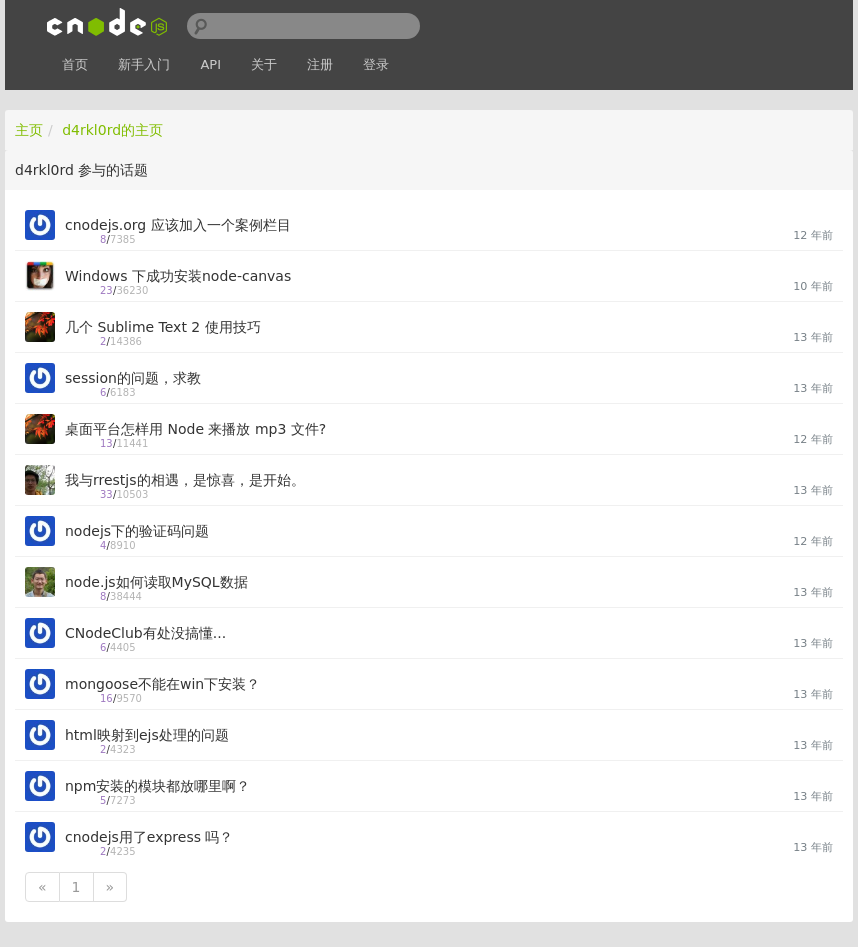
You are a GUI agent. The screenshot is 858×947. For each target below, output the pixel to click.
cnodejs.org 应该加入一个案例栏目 (178, 225)
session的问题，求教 (133, 378)
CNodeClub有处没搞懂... (145, 633)
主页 (29, 130)
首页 (75, 64)
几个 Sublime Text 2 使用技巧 (163, 327)
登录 (376, 64)
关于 (264, 64)
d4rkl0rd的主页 (112, 130)
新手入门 (144, 64)
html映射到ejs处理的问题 (147, 735)
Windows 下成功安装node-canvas (178, 276)
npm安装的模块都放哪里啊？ (157, 786)
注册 (320, 64)
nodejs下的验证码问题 (137, 531)
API (210, 64)
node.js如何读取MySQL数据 (156, 582)
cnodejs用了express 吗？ (149, 837)
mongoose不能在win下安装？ (162, 684)
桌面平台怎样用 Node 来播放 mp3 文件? (195, 429)
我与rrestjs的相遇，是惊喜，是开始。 (185, 480)
